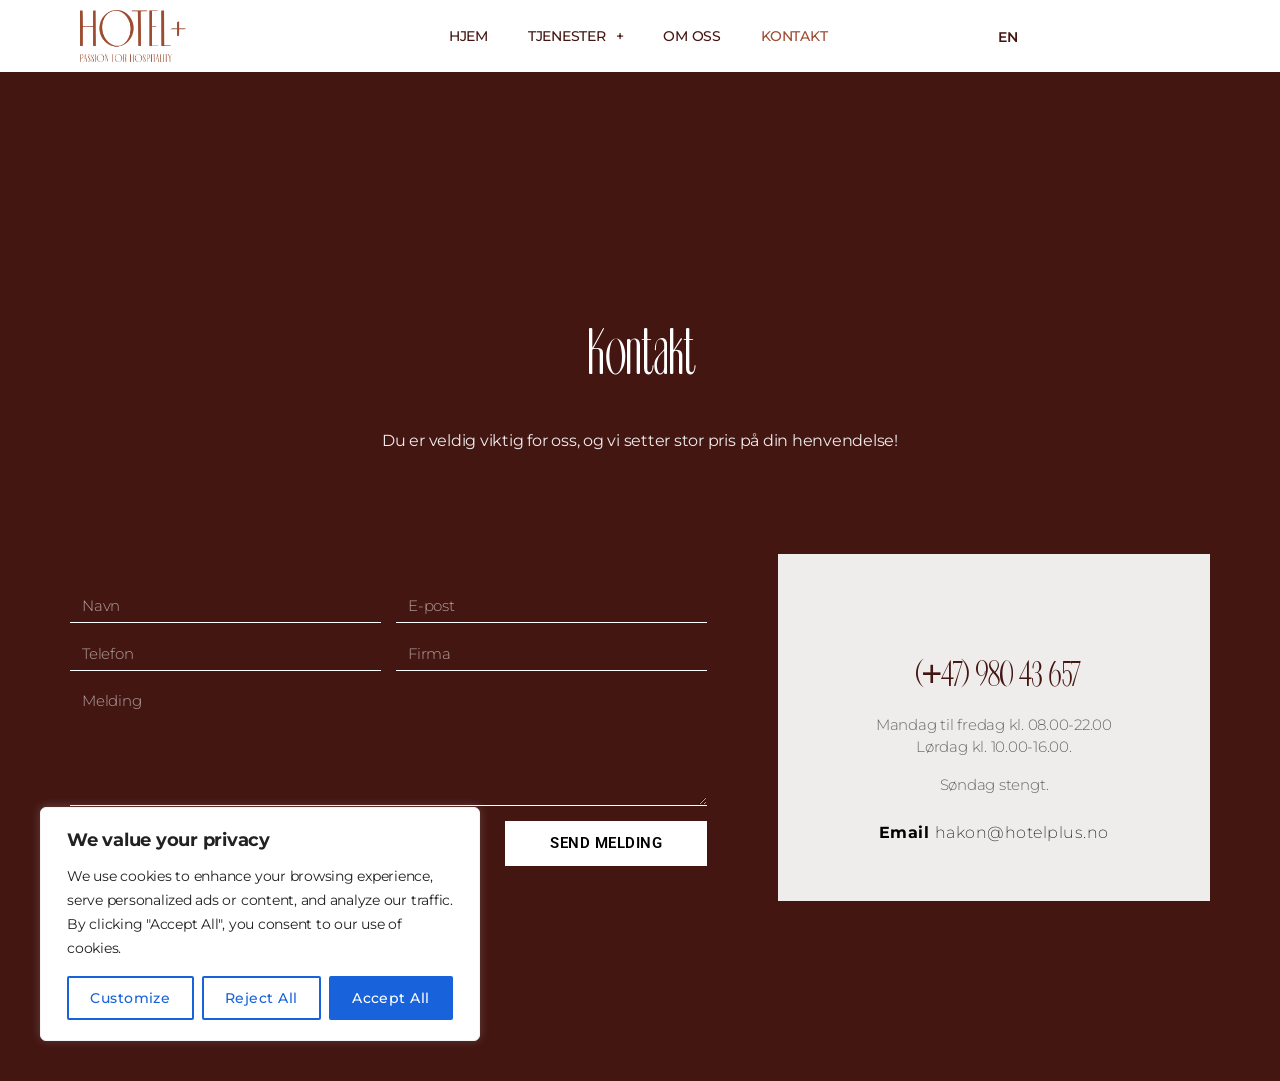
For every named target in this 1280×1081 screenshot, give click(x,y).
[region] (260, 924)
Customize (130, 998)
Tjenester (576, 36)
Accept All (391, 998)
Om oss (692, 36)
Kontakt (794, 36)
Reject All (261, 998)
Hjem (468, 36)
